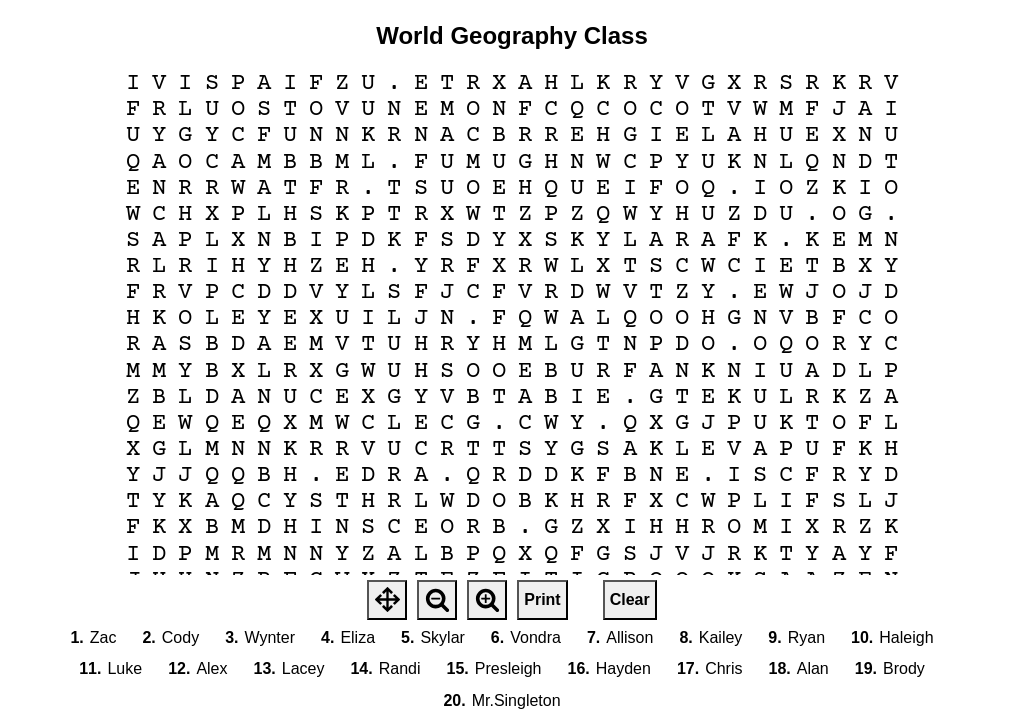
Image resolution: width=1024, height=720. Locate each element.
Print (542, 599)
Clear (630, 599)
